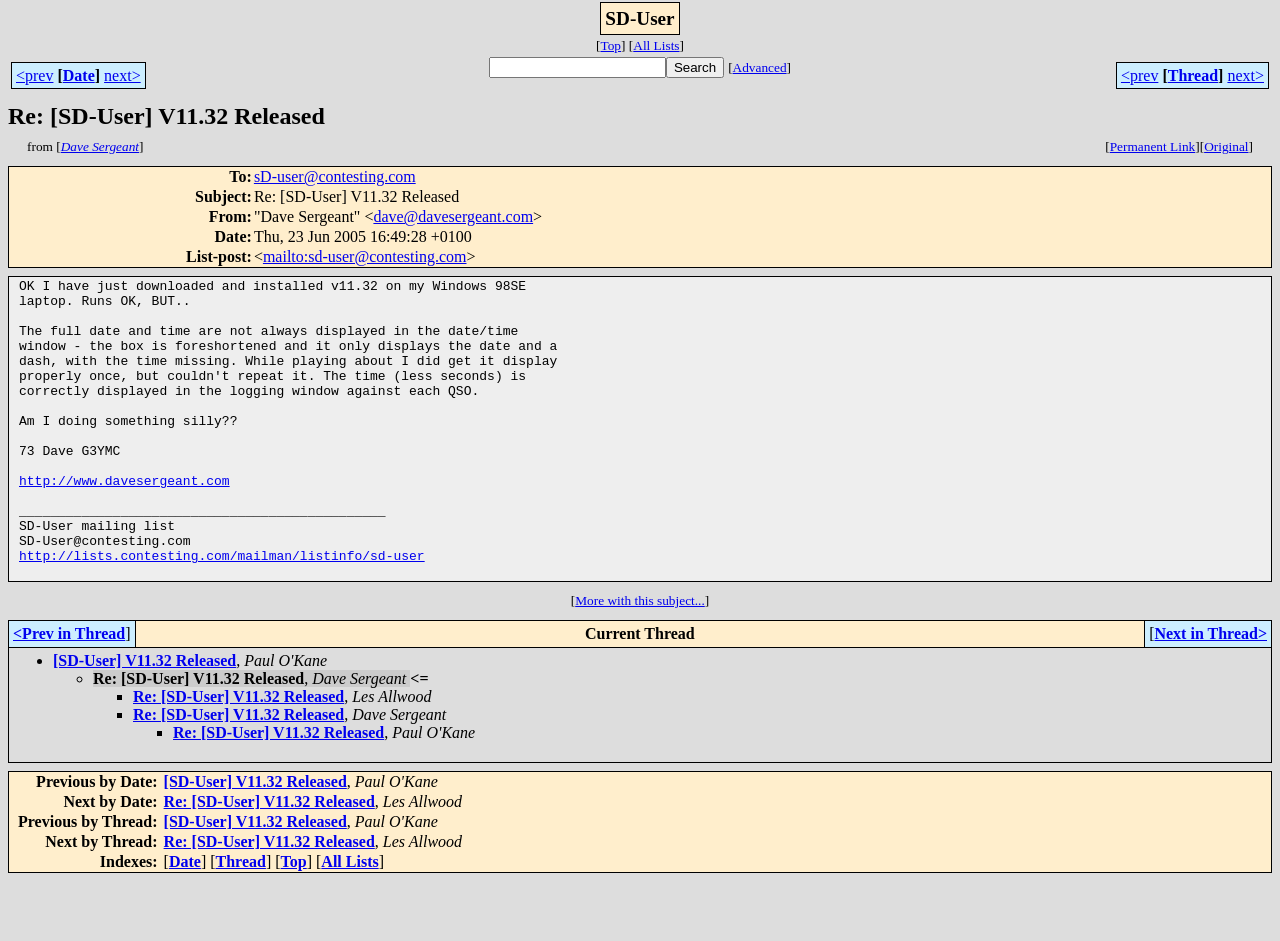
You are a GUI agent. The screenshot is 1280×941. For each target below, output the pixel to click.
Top (610, 45)
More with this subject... (640, 660)
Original (1226, 146)
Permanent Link (1153, 146)
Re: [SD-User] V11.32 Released (238, 756)
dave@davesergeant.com (453, 216)
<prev (34, 75)
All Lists (656, 45)
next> (122, 75)
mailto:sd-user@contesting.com (365, 256)
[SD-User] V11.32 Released (144, 720)
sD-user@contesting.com (335, 176)
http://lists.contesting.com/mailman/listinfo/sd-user (222, 612)
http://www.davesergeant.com (124, 522)
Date (79, 75)
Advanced (760, 67)
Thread (1193, 75)
